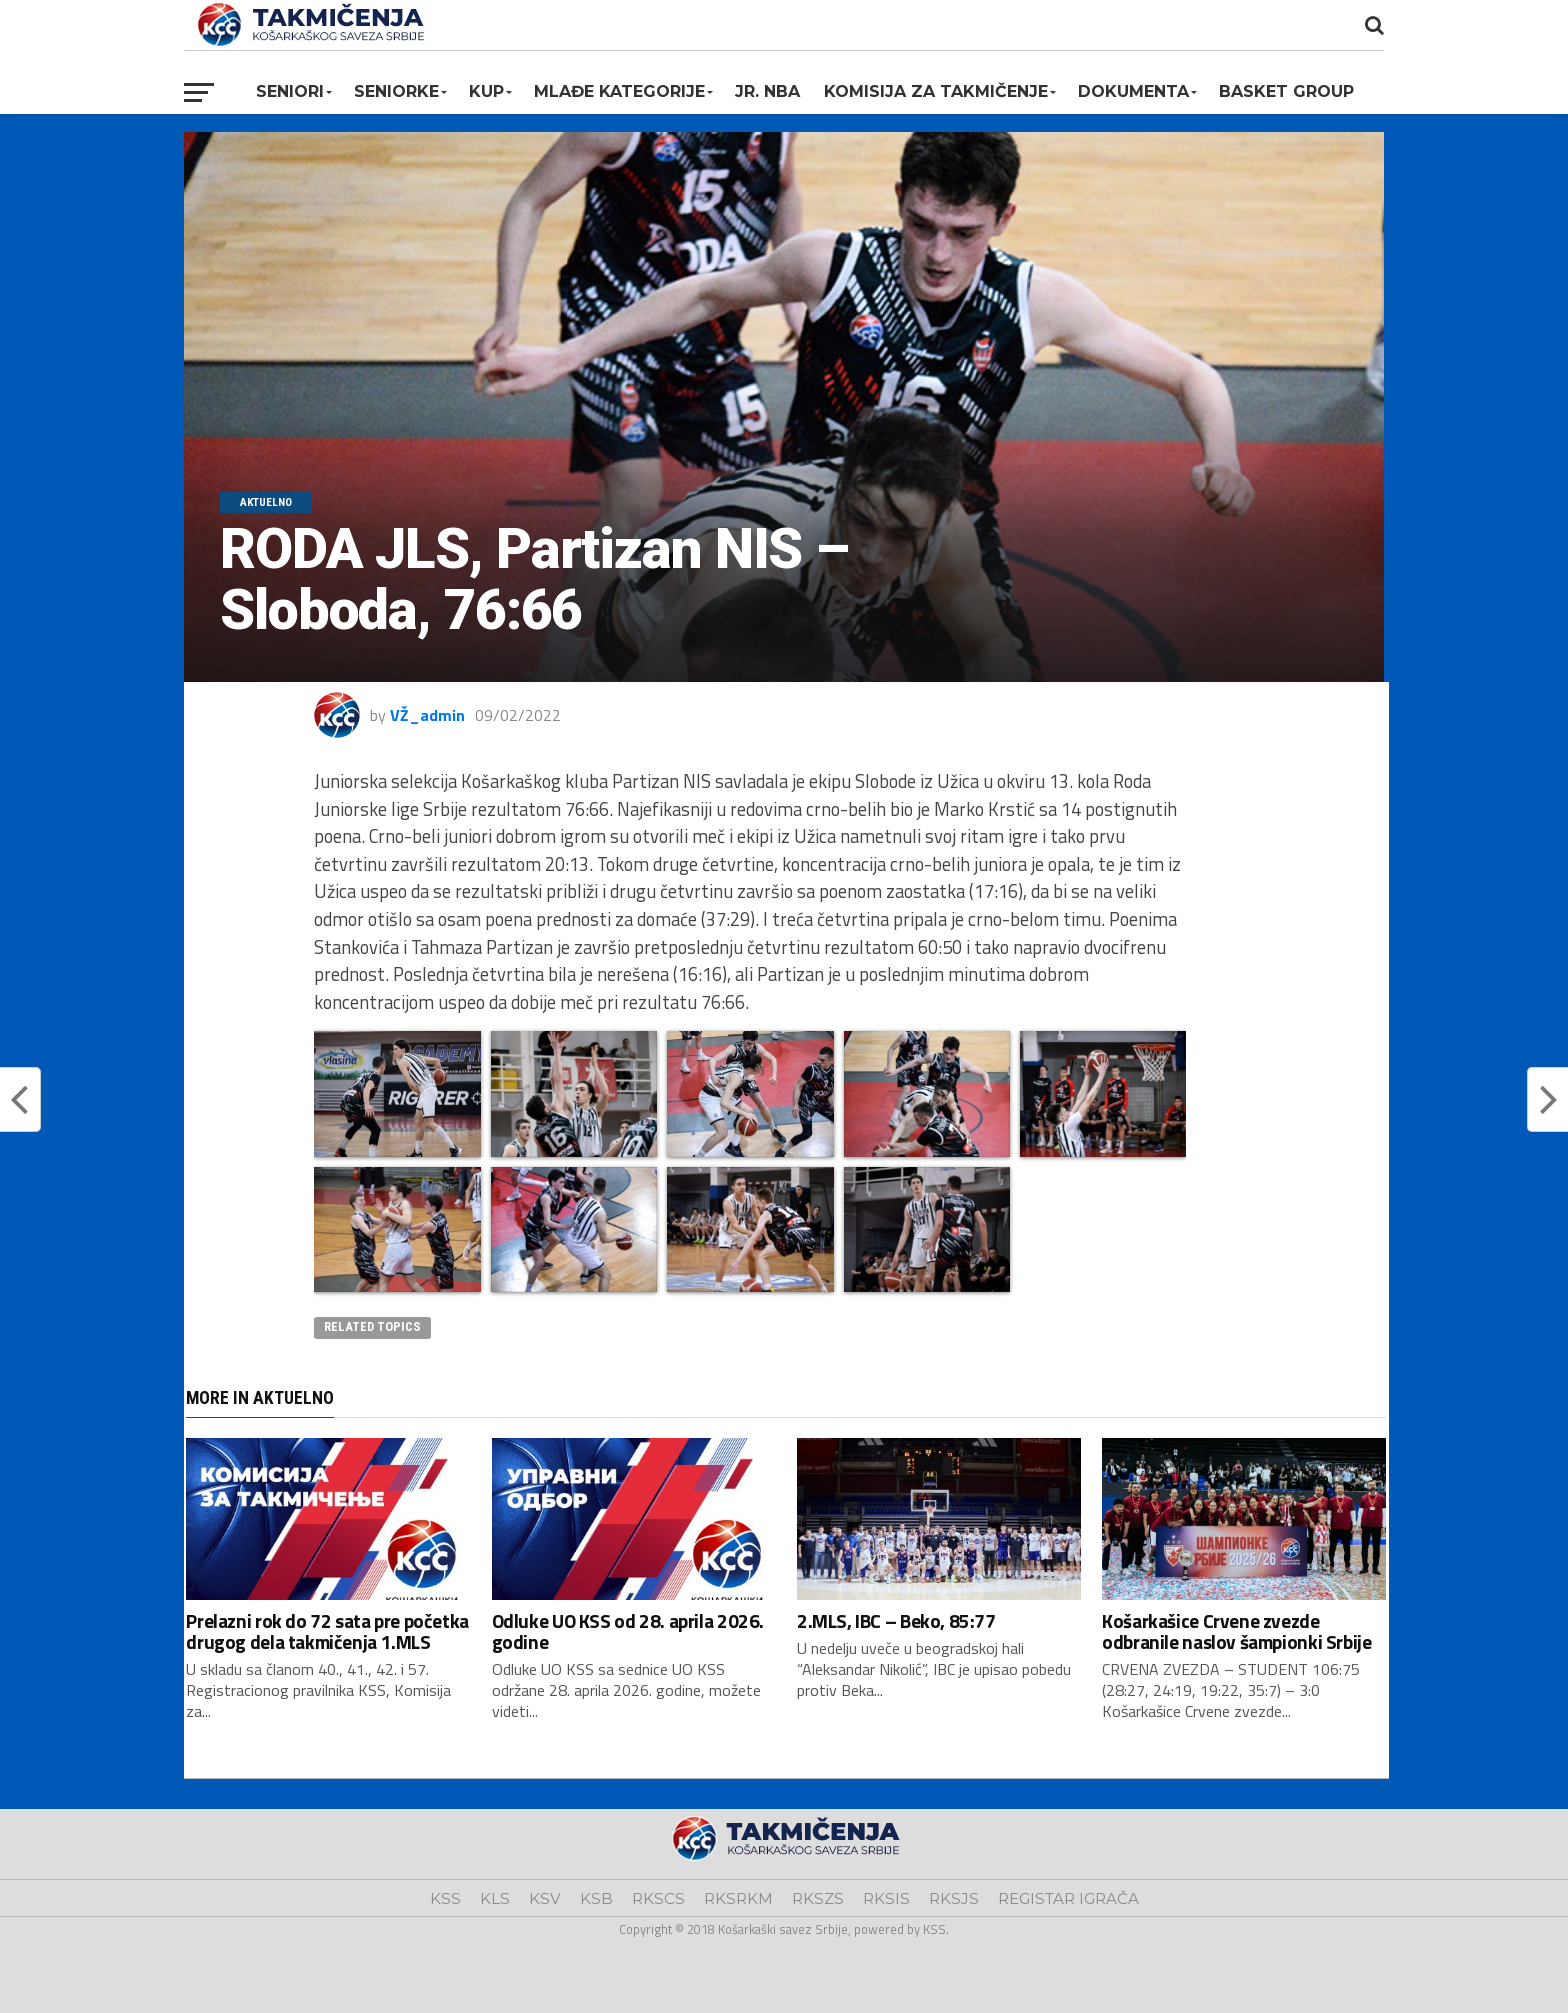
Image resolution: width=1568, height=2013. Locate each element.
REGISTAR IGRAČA (1068, 1898)
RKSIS (886, 1898)
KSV (545, 1898)
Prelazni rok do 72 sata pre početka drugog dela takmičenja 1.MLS (327, 1631)
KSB (596, 1898)
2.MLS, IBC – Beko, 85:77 (896, 1620)
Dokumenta (1133, 91)
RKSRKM (738, 1898)
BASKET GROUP (1286, 91)
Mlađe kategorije (619, 91)
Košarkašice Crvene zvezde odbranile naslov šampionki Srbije (1236, 1631)
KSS (445, 1898)
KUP (486, 91)
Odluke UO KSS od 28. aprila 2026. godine (628, 1631)
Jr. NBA (767, 91)
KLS (495, 1898)
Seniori (290, 91)
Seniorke (396, 91)
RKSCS (658, 1898)
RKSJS (954, 1898)
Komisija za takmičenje (936, 91)
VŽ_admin (427, 715)
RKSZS (818, 1898)
